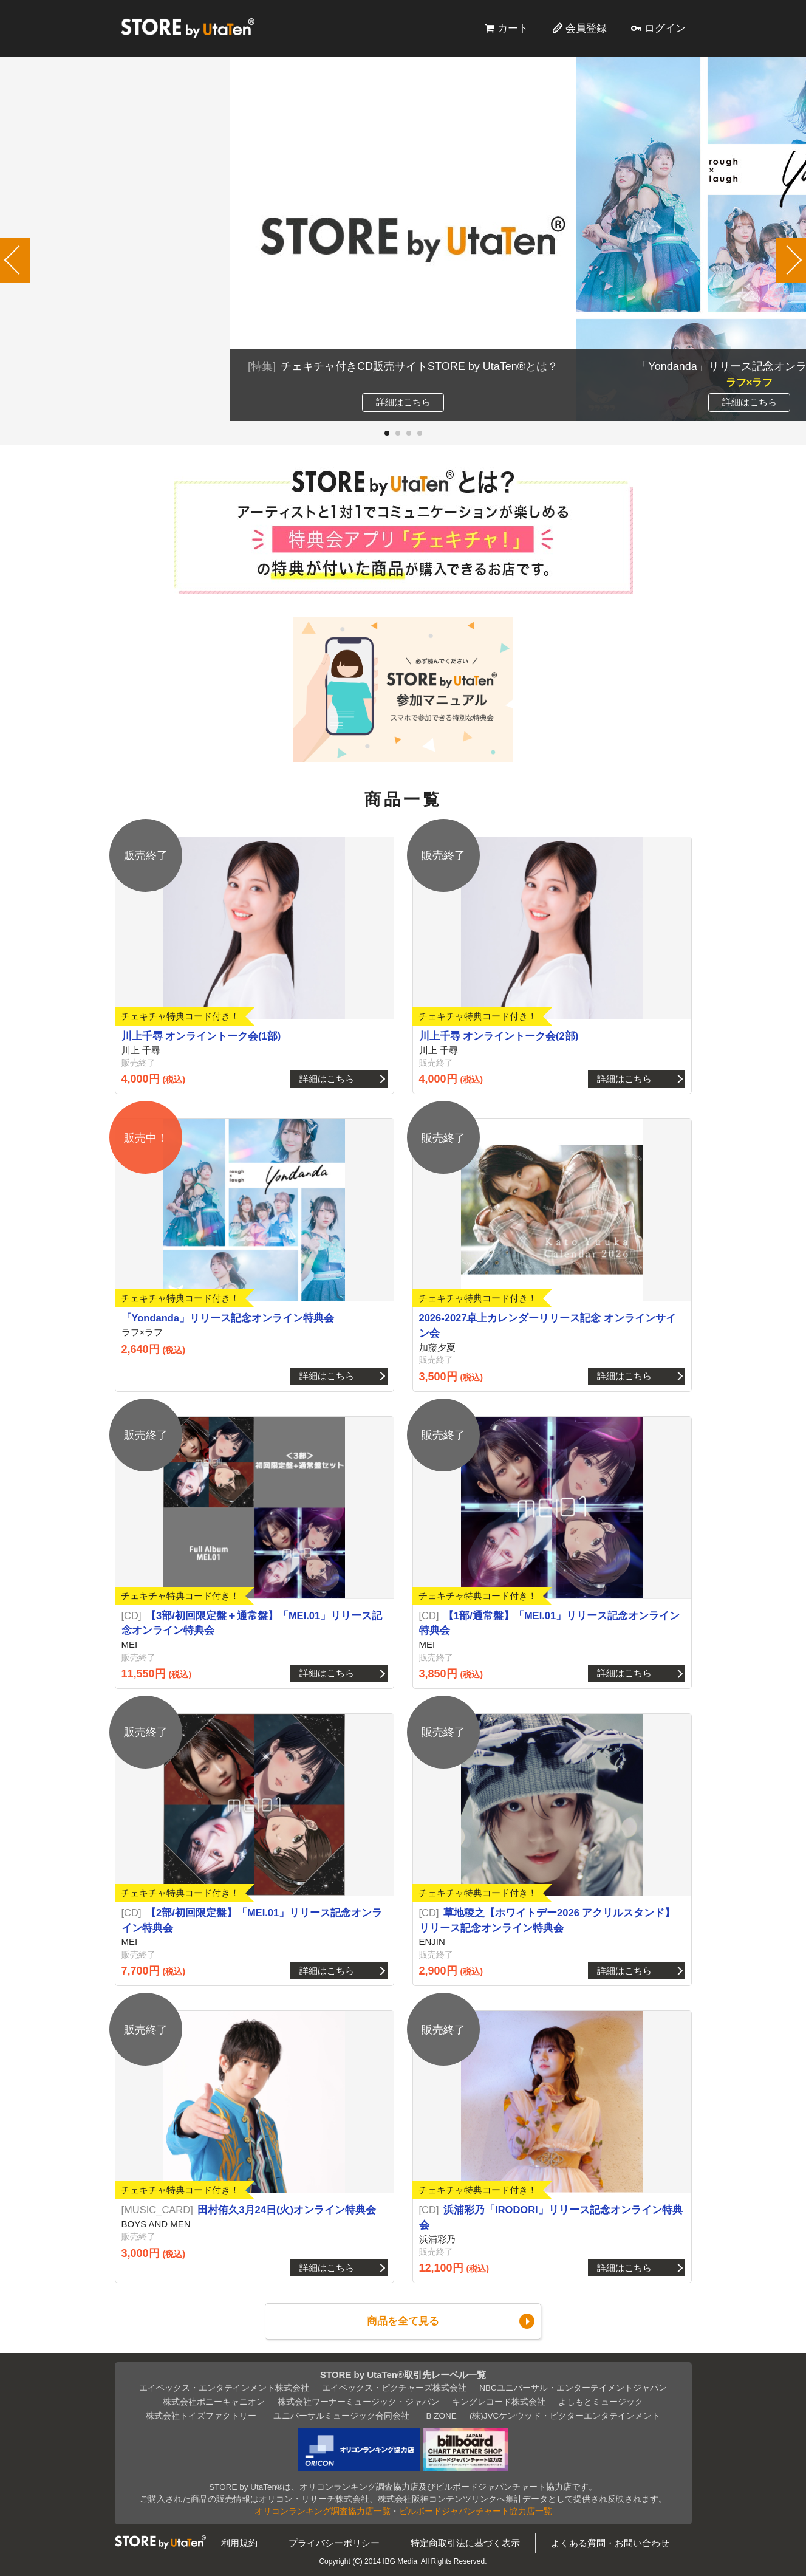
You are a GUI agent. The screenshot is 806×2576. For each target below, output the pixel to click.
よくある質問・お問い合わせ (610, 2543)
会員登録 (586, 27)
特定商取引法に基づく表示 (465, 2543)
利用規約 (239, 2543)
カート (512, 27)
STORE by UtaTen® (187, 28)
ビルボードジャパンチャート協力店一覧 (475, 2511)
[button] (386, 433)
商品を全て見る (403, 2320)
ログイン (665, 27)
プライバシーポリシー (334, 2543)
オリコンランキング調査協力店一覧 (322, 2511)
